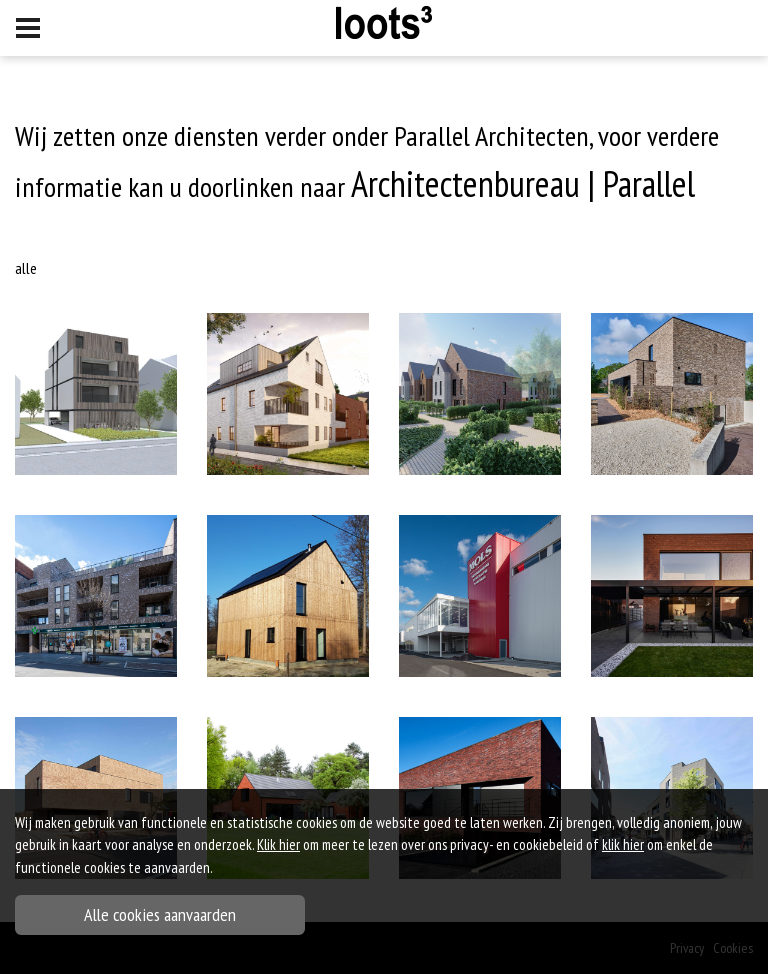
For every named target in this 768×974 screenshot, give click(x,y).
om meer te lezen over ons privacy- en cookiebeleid (420, 844)
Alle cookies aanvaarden (160, 914)
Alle (26, 268)
